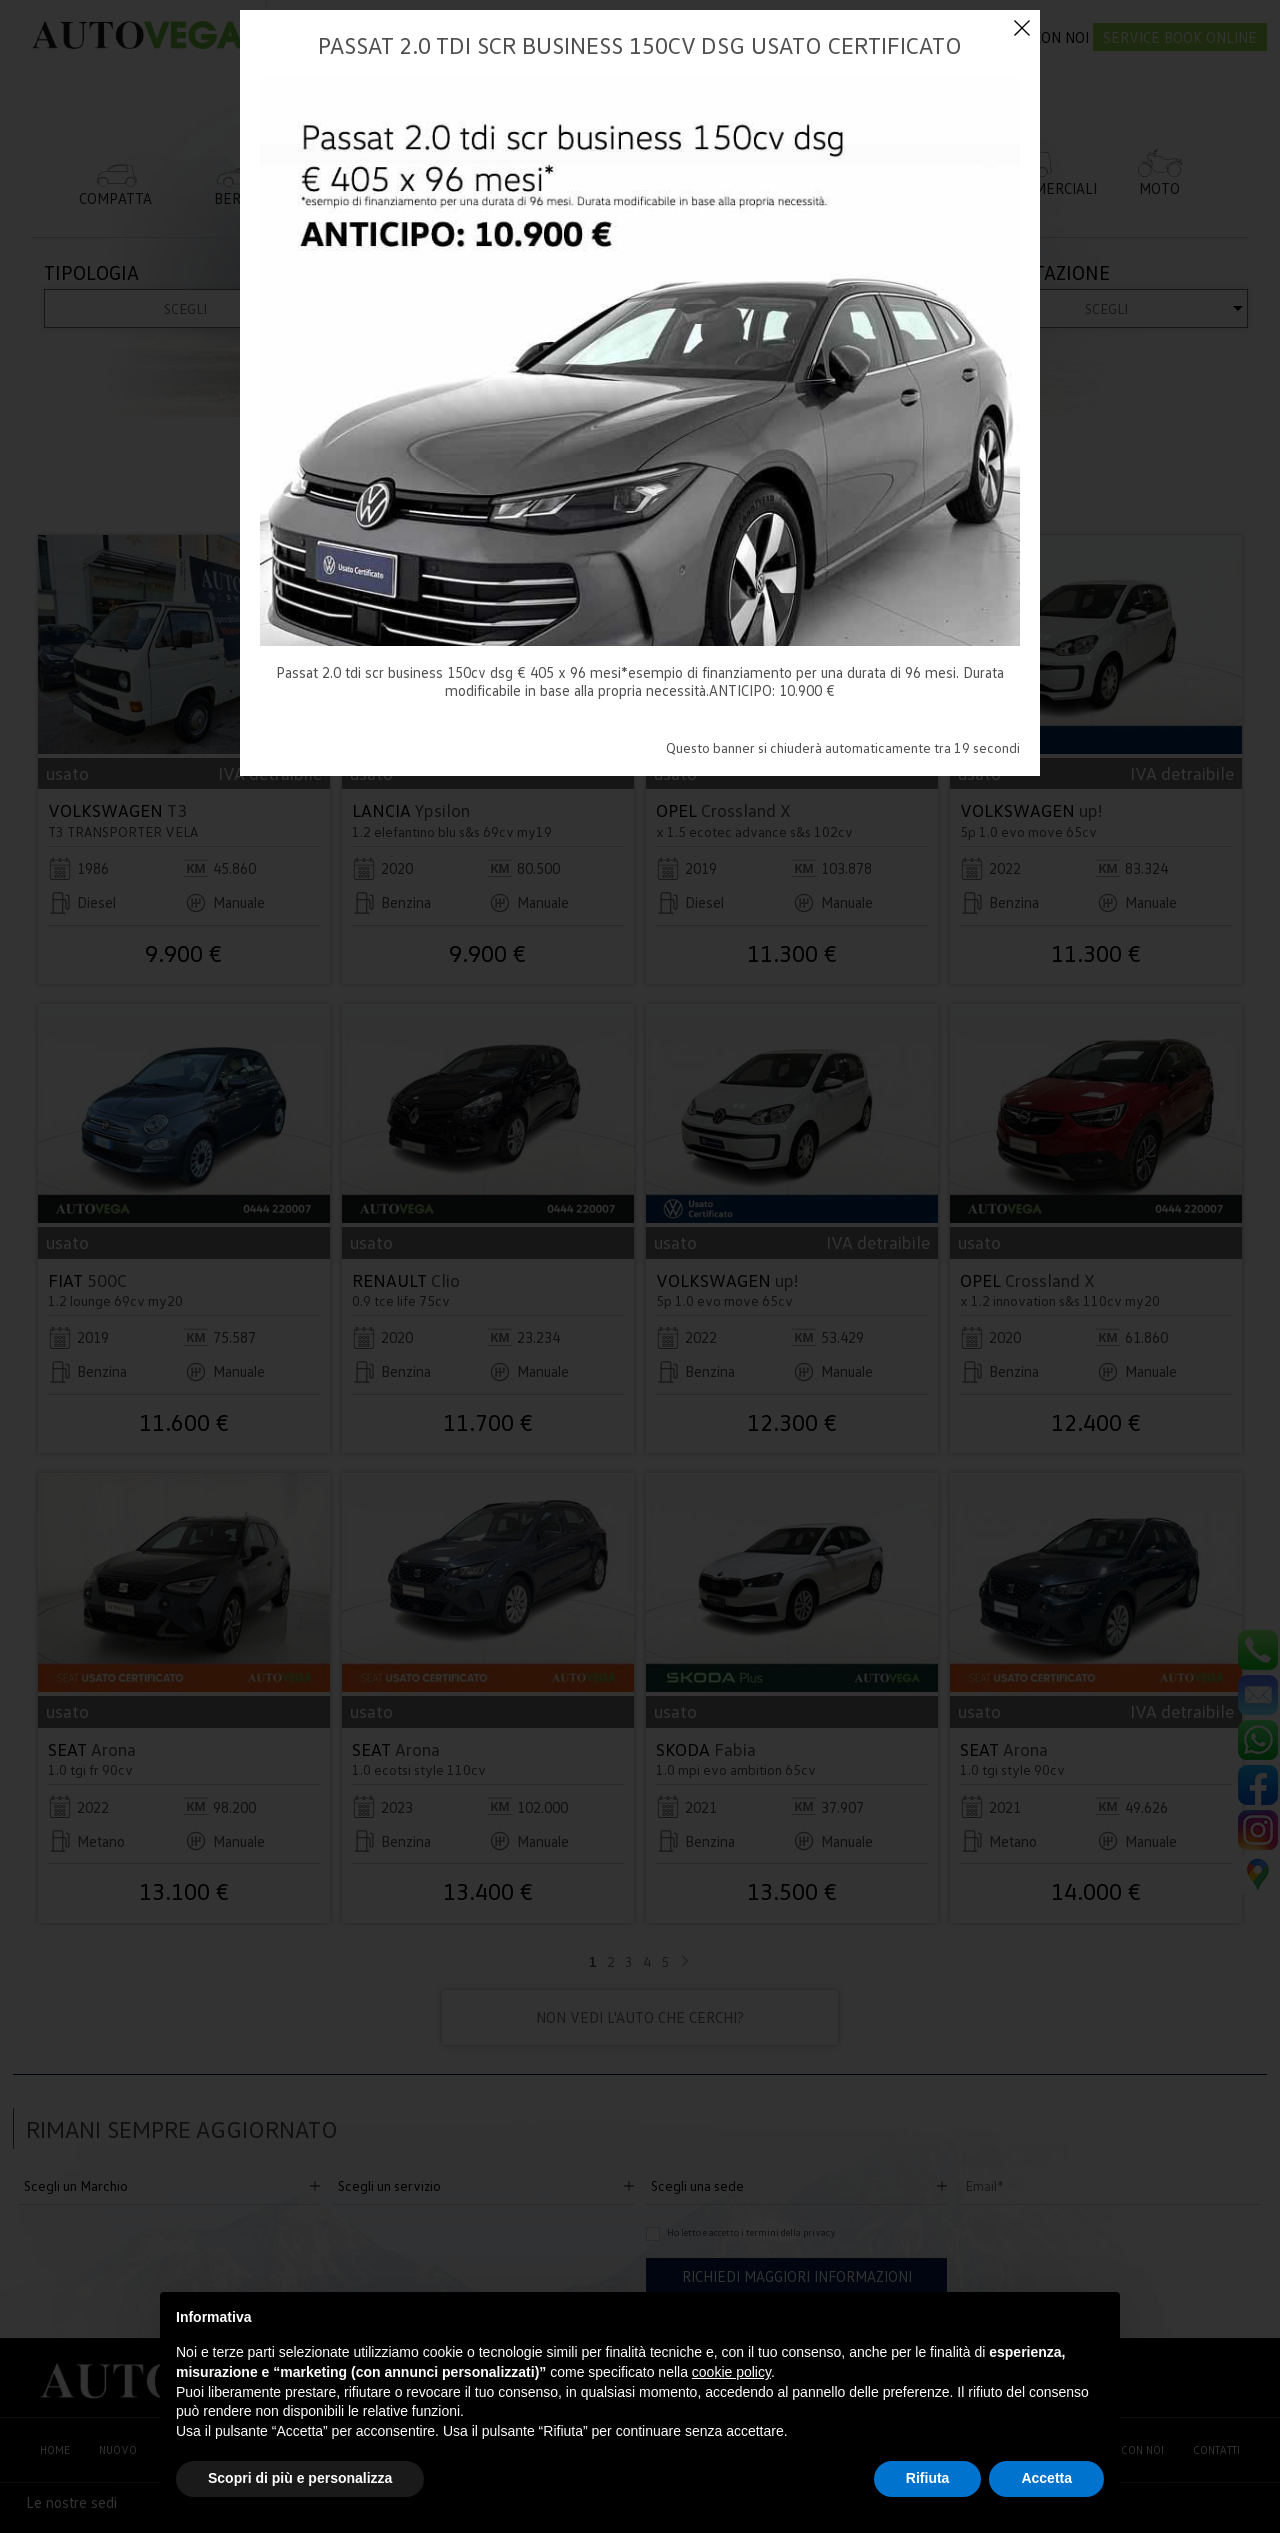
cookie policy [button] (731, 2372)
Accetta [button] (1046, 2478)
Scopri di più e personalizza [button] (300, 2478)
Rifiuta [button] (928, 2478)
